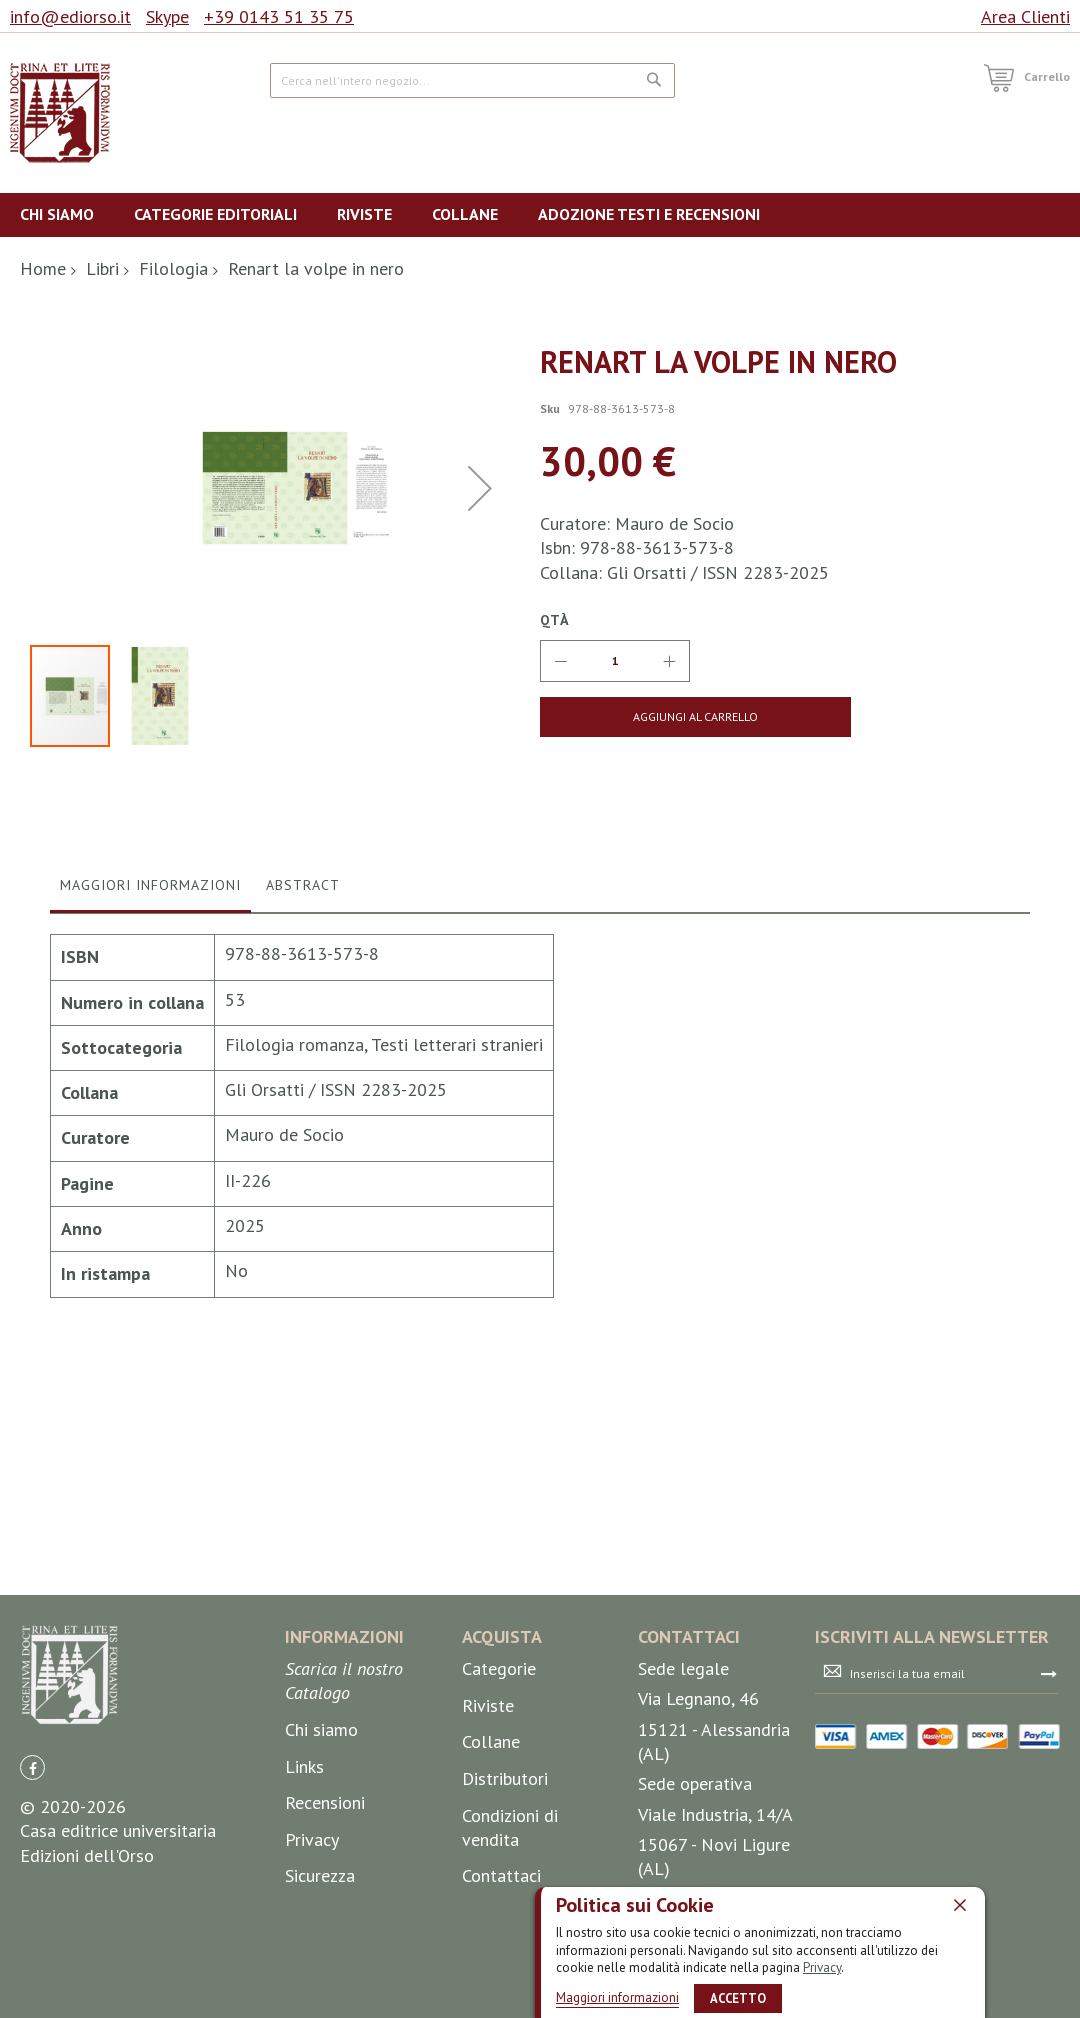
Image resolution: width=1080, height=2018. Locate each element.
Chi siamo (321, 1851)
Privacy (822, 1967)
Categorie (499, 1790)
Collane (491, 1863)
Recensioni (325, 1924)
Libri (102, 268)
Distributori (505, 1900)
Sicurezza (320, 1997)
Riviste (488, 1827)
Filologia (173, 268)
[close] (960, 1905)
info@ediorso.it (70, 16)
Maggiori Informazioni (150, 1194)
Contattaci (501, 1997)
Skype (167, 16)
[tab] (150, 1199)
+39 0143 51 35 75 (279, 16)
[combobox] (472, 80)
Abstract (303, 1194)
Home (43, 268)
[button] (480, 642)
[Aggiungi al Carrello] (655, 717)
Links (304, 1887)
